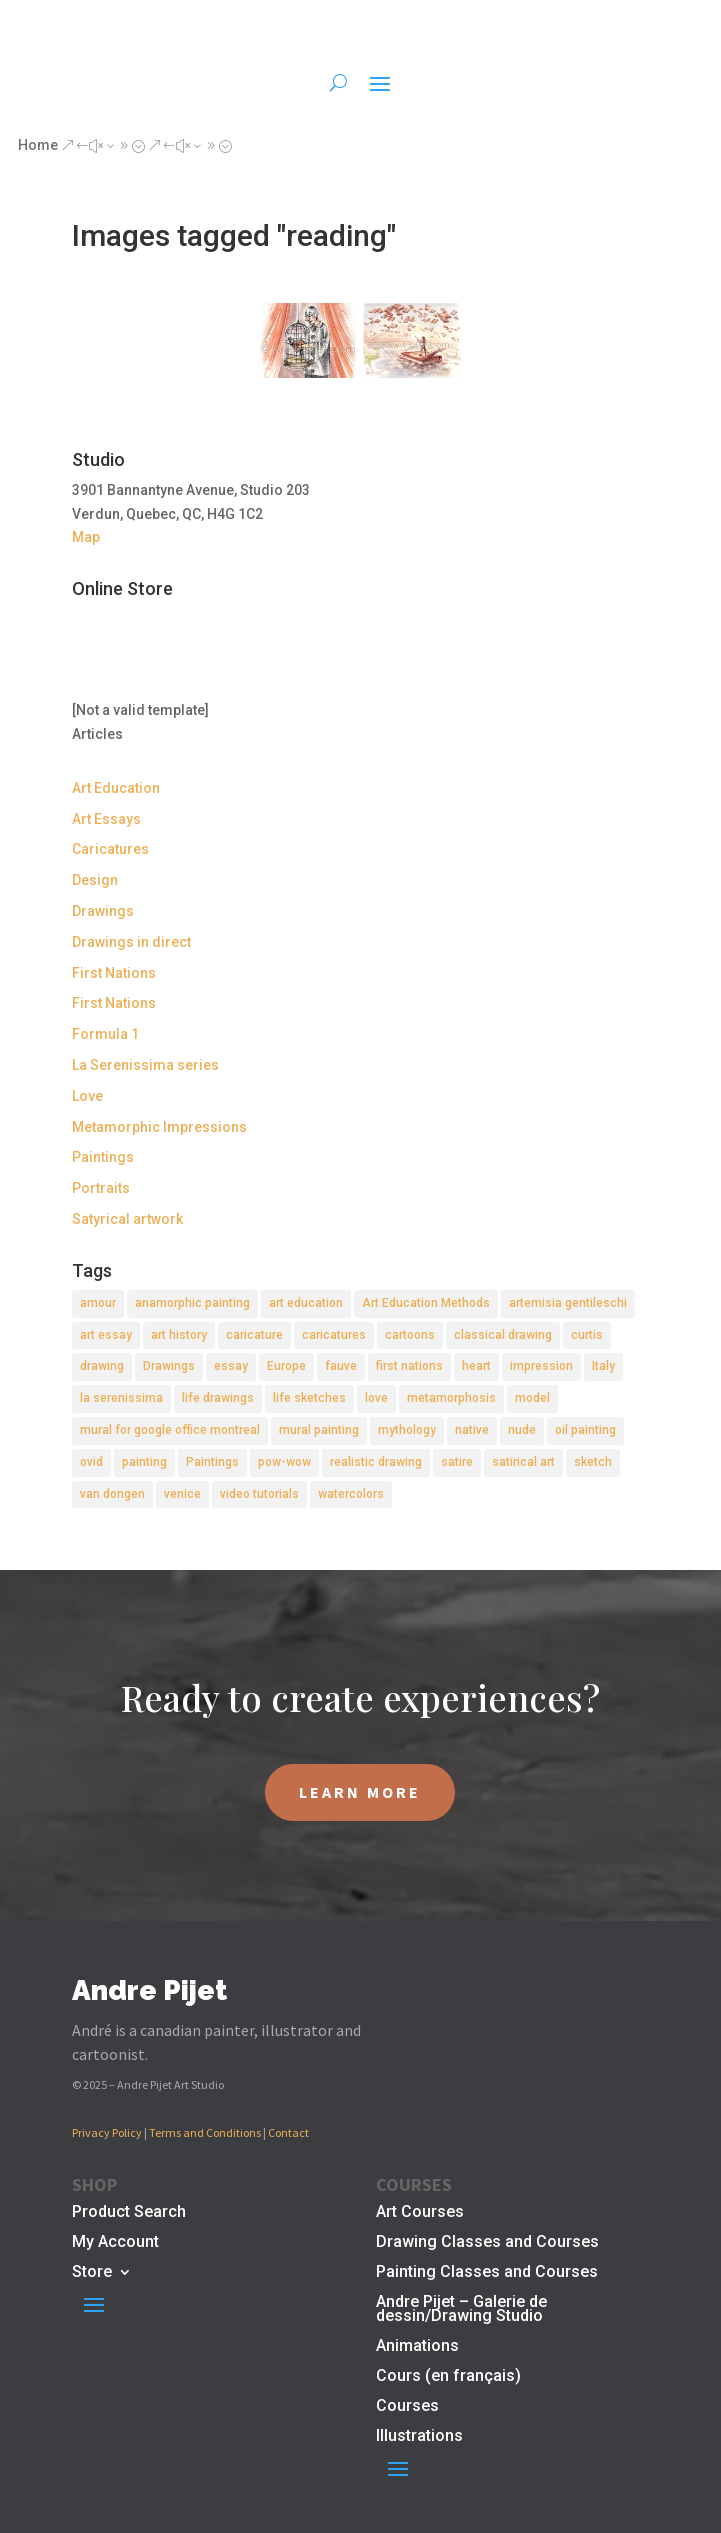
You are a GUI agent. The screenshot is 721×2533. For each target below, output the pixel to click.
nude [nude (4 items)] (522, 1430)
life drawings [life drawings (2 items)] (218, 1398)
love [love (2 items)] (376, 1398)
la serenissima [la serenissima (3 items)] (121, 1398)
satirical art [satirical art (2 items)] (523, 1462)
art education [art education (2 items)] (306, 1303)
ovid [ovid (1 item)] (91, 1462)
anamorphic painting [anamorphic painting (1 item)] (192, 1303)
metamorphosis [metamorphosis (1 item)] (451, 1398)
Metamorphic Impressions (159, 1127)
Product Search (129, 2213)
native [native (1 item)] (472, 1430)
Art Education (116, 788)
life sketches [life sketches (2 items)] (309, 1398)
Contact (288, 2132)
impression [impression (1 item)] (541, 1366)
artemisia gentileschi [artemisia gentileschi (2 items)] (568, 1303)
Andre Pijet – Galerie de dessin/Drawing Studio (461, 2310)
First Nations (114, 973)
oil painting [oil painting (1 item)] (585, 1430)
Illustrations (419, 2437)
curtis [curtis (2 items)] (587, 1335)
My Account (115, 2243)
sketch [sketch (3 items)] (593, 1462)
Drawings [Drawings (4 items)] (169, 1366)
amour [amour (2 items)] (98, 1303)
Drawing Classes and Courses (487, 2243)
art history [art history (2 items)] (179, 1335)
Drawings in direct (131, 942)
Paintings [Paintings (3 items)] (212, 1462)
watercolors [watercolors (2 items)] (351, 1494)
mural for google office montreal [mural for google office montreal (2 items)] (170, 1430)
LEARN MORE (360, 1792)
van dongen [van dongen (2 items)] (112, 1494)
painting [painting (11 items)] (144, 1462)
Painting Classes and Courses (487, 2273)
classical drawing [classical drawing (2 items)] (503, 1335)
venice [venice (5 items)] (182, 1494)
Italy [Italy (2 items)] (603, 1366)
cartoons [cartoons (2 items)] (410, 1335)
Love (87, 1096)
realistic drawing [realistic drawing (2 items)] (376, 1462)
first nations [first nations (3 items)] (409, 1366)
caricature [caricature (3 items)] (254, 1335)
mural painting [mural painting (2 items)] (319, 1430)
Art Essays (106, 819)
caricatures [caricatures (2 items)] (334, 1335)
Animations (417, 2347)
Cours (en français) (448, 2377)
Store (92, 2273)
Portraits (101, 1188)
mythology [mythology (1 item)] (407, 1430)
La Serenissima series (145, 1065)
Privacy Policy (107, 2132)
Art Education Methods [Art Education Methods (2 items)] (426, 1303)
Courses (407, 2407)
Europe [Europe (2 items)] (286, 1366)
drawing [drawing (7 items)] (102, 1366)
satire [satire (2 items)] (457, 1462)
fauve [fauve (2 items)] (341, 1366)
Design (95, 880)
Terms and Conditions (205, 2132)
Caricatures (110, 849)
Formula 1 (105, 1034)
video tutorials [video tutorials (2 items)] (259, 1494)
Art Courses (420, 2213)
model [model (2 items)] (532, 1398)
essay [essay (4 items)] (231, 1366)
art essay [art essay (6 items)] (106, 1335)
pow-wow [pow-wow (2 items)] (284, 1462)
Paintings (103, 1157)
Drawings (103, 911)
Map (86, 537)
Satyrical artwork (127, 1219)
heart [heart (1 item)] (476, 1366)
